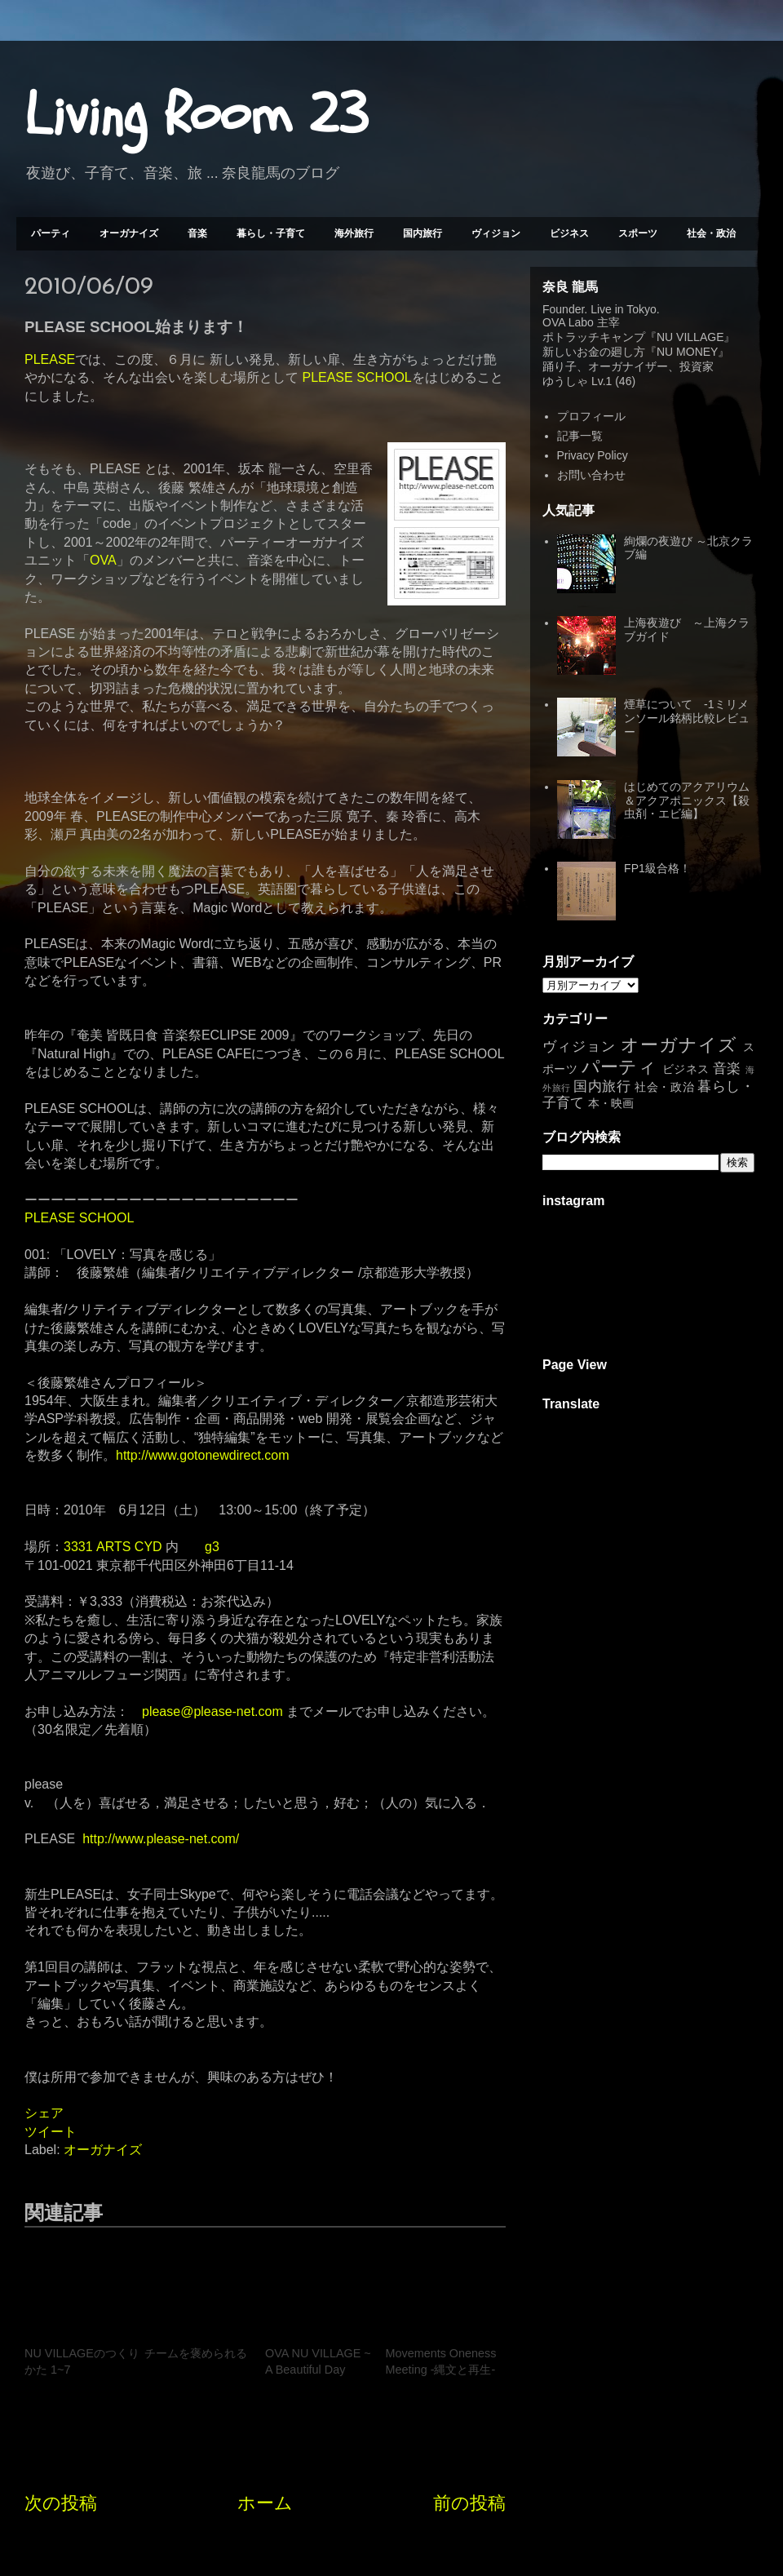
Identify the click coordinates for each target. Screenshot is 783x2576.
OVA (103, 560)
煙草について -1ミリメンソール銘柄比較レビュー (687, 718)
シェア (44, 2113)
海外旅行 (354, 233)
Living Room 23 (196, 115)
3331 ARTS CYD (113, 1547)
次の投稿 (60, 2503)
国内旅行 (422, 233)
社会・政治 (711, 233)
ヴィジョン (495, 233)
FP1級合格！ (657, 868)
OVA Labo (568, 322)
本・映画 (611, 1103)
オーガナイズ (129, 233)
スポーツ (637, 233)
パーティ (50, 233)
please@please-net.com (212, 1711)
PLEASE (49, 359)
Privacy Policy (592, 455)
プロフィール (591, 416)
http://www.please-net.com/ (160, 1839)
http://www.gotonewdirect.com (203, 1455)
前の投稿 (469, 2503)
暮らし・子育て (271, 233)
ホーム (265, 2503)
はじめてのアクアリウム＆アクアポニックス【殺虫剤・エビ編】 (687, 800)
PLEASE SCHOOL (356, 377)
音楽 (197, 233)
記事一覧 (580, 435)
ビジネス (569, 233)
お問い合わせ (591, 474)
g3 (212, 1547)
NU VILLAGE (690, 337)
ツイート (50, 2132)
